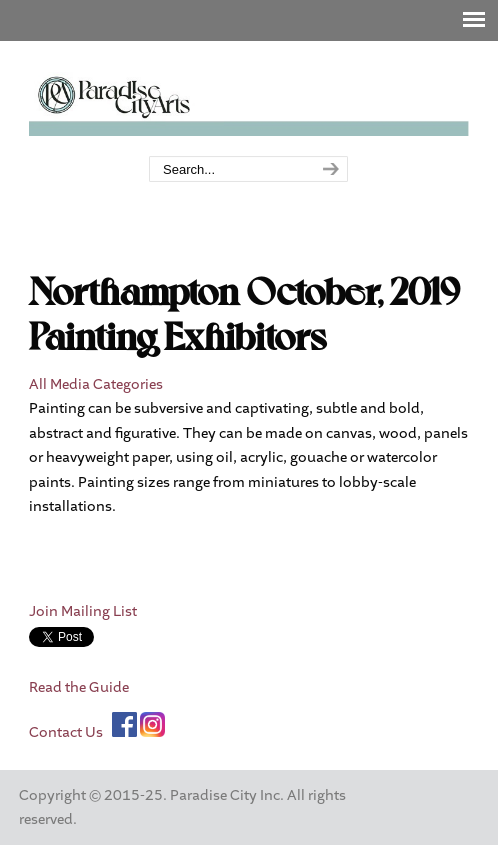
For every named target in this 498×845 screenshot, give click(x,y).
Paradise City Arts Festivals (249, 99)
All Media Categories (96, 384)
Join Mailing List (83, 611)
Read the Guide (79, 687)
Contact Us (66, 732)
